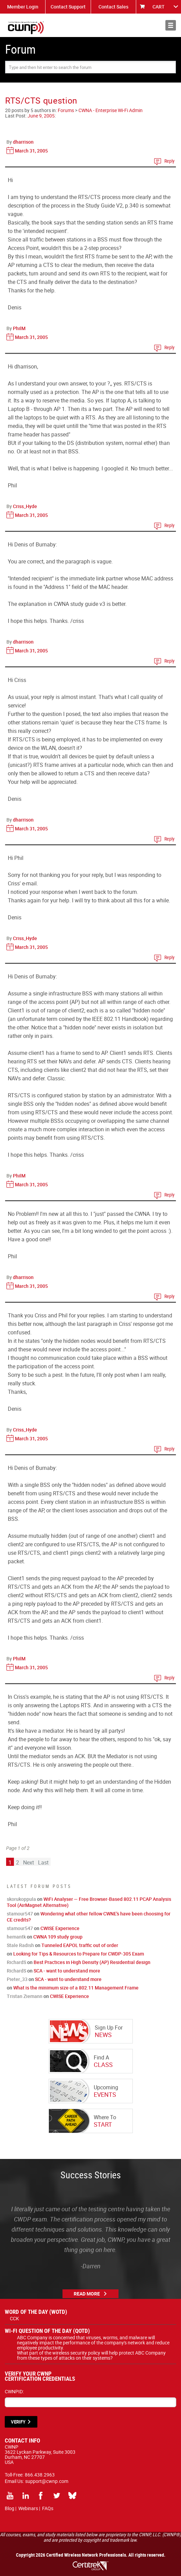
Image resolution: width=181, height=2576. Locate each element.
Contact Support (68, 6)
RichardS (16, 1962)
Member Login (22, 6)
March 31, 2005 (31, 150)
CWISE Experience (59, 1928)
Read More (87, 2293)
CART (158, 6)
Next (28, 1862)
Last (43, 1862)
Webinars (28, 2508)
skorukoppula (21, 1899)
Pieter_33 (17, 1979)
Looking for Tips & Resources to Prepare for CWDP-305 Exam (78, 1953)
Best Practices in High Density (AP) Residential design (92, 1962)
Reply (169, 161)
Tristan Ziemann (24, 1996)
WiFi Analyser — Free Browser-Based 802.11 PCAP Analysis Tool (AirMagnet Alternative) (89, 1902)
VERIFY (18, 2422)
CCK (14, 2318)
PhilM (19, 328)
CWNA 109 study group (58, 1936)
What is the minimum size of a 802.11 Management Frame (76, 1987)
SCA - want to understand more (67, 1970)
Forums (66, 110)
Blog (9, 2508)
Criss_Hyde (25, 506)
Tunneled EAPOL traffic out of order (79, 1945)
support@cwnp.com (46, 2481)
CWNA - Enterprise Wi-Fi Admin (110, 110)
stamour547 (20, 1913)
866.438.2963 (40, 2474)
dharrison (23, 142)
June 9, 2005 (41, 115)
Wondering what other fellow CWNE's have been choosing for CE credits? (88, 1916)
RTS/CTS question (41, 100)
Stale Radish (20, 1945)
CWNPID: (14, 2391)
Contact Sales (113, 6)
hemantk (16, 1936)
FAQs (47, 2508)
